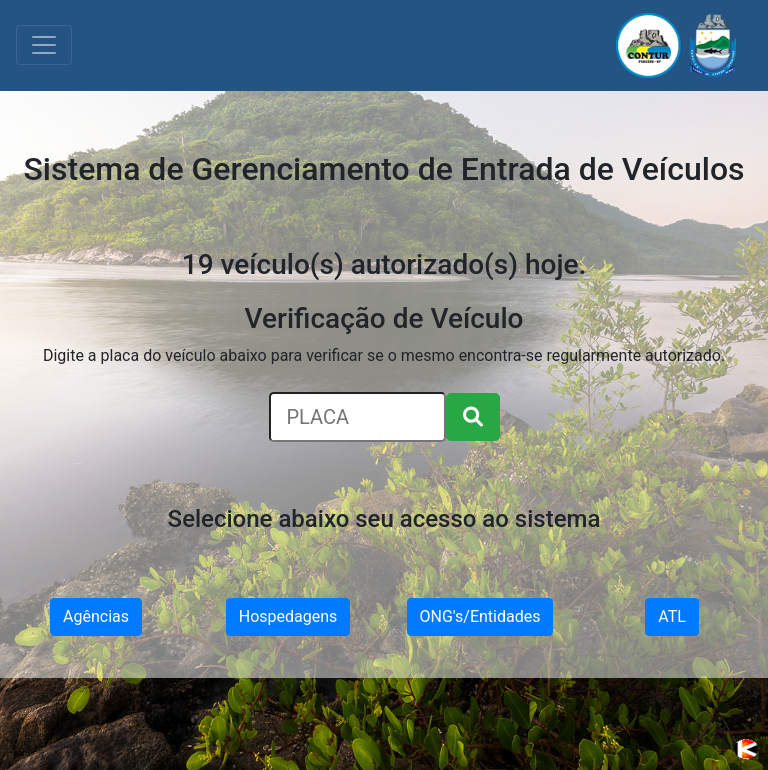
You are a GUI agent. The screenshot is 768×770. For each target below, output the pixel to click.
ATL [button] (672, 616)
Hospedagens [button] (288, 616)
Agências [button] (96, 616)
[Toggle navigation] (44, 45)
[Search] (357, 417)
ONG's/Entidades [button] (480, 616)
